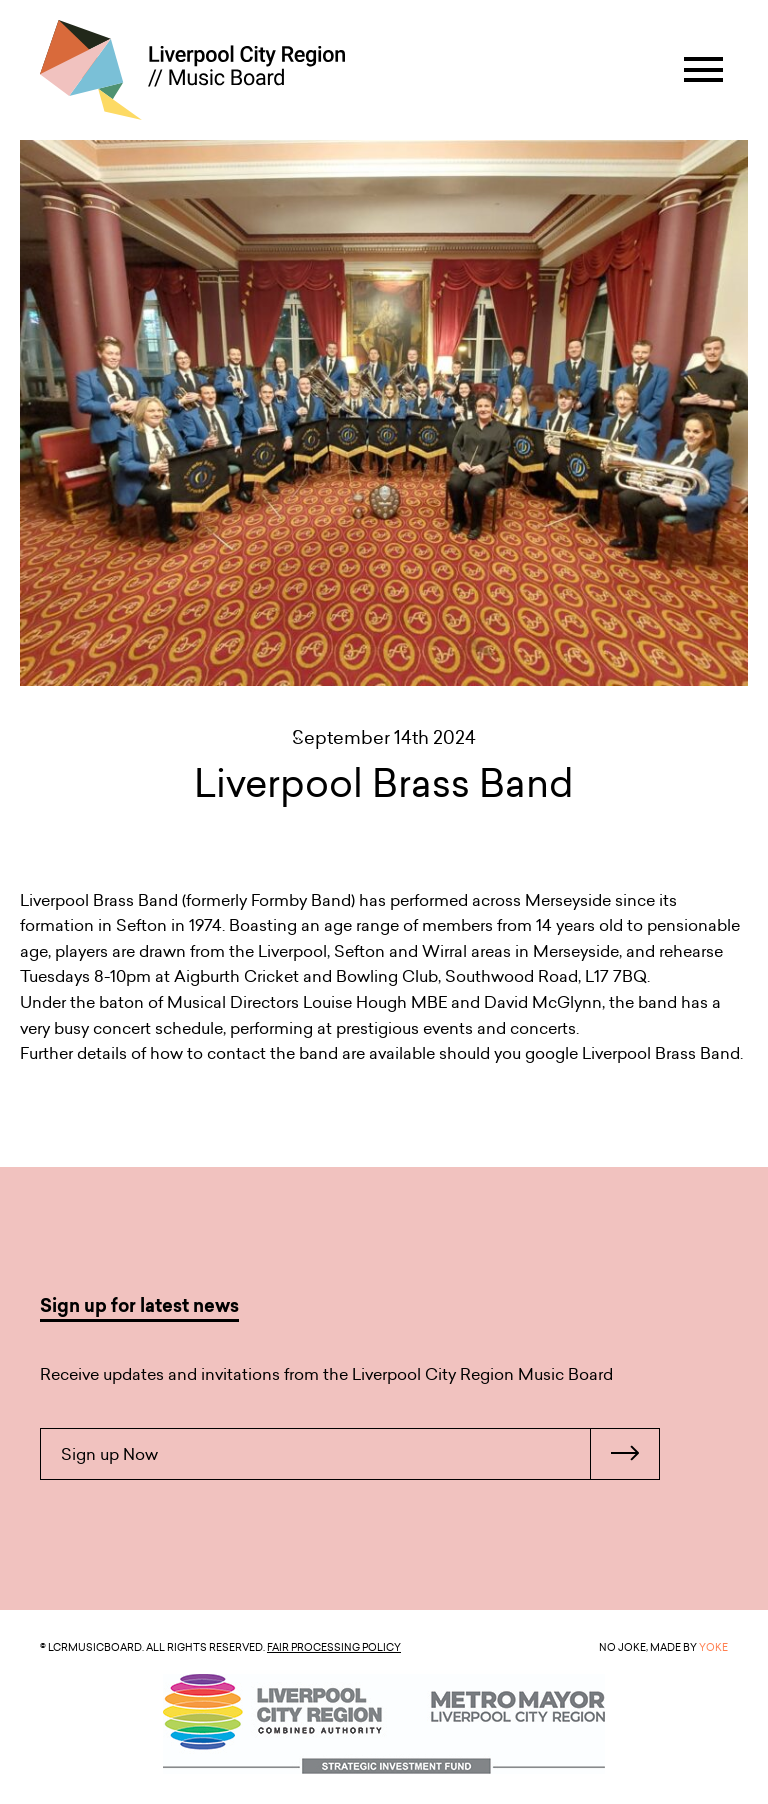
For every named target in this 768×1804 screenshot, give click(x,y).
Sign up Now (360, 1454)
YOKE (713, 1647)
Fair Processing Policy (334, 1647)
